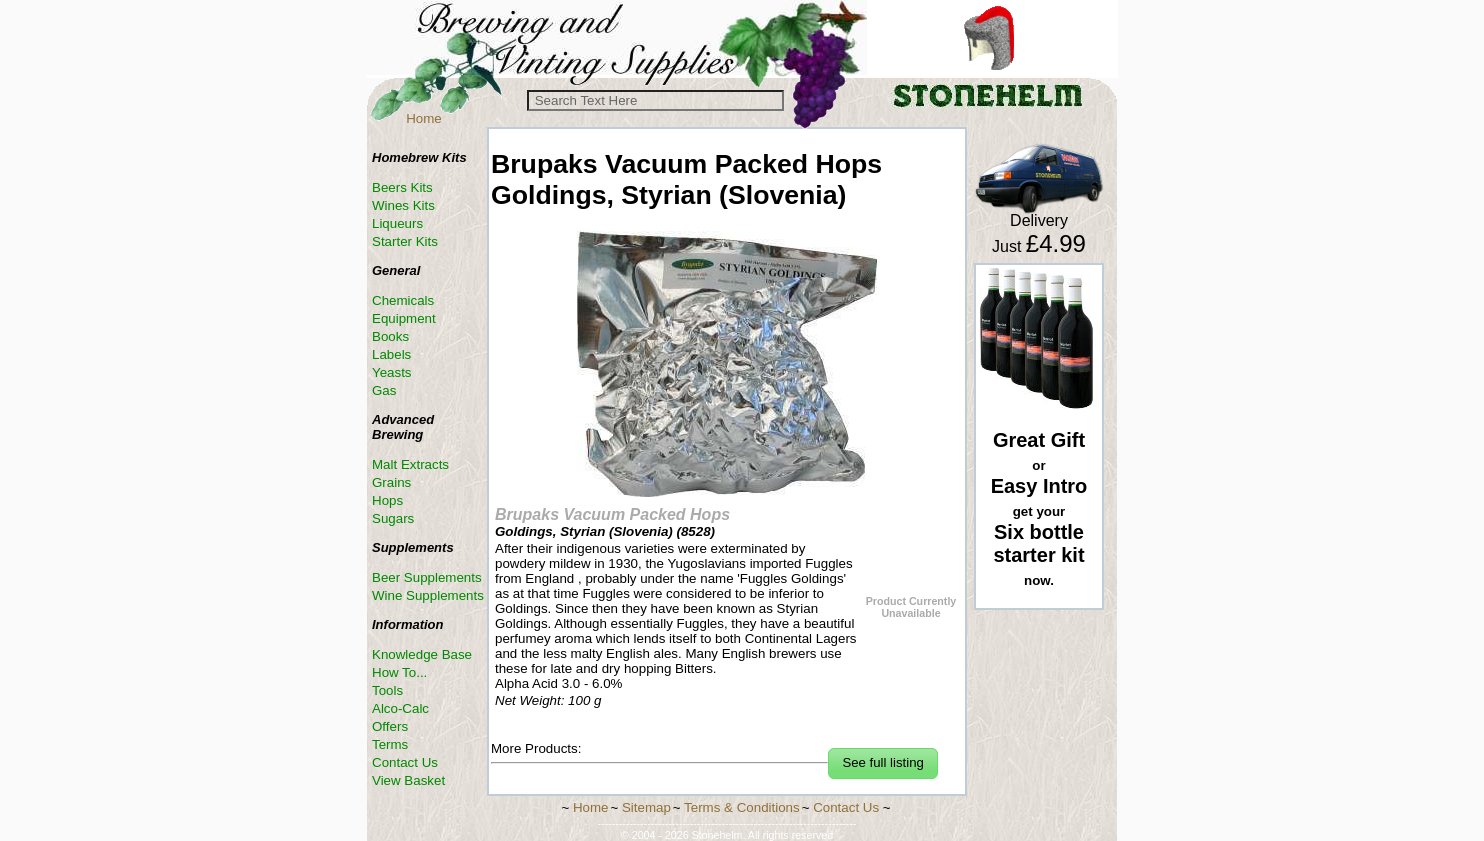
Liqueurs (397, 223)
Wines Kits (403, 205)
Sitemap (646, 807)
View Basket (408, 780)
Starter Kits (405, 241)
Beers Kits (402, 187)
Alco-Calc (400, 708)
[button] (883, 763)
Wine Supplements (428, 595)
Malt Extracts (410, 464)
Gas (384, 390)
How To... (399, 672)
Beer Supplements (427, 577)
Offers (390, 726)
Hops (387, 500)
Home (424, 118)
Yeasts (392, 372)
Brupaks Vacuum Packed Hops (612, 514)
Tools (387, 690)
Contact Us (405, 762)
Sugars (393, 518)
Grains (391, 482)
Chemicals (403, 300)
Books (390, 336)
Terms (390, 744)
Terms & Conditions (742, 807)
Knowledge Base (422, 654)
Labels (391, 354)
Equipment (404, 318)
